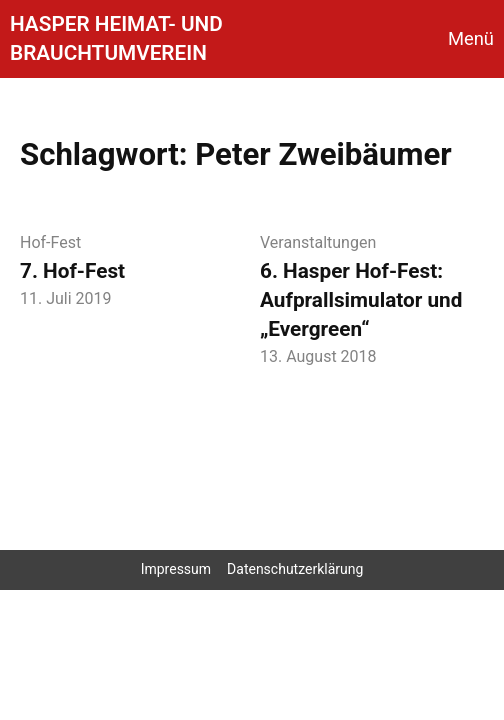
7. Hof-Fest (72, 271)
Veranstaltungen (318, 242)
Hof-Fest (50, 242)
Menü (471, 39)
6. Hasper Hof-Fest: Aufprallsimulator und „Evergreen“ (361, 300)
